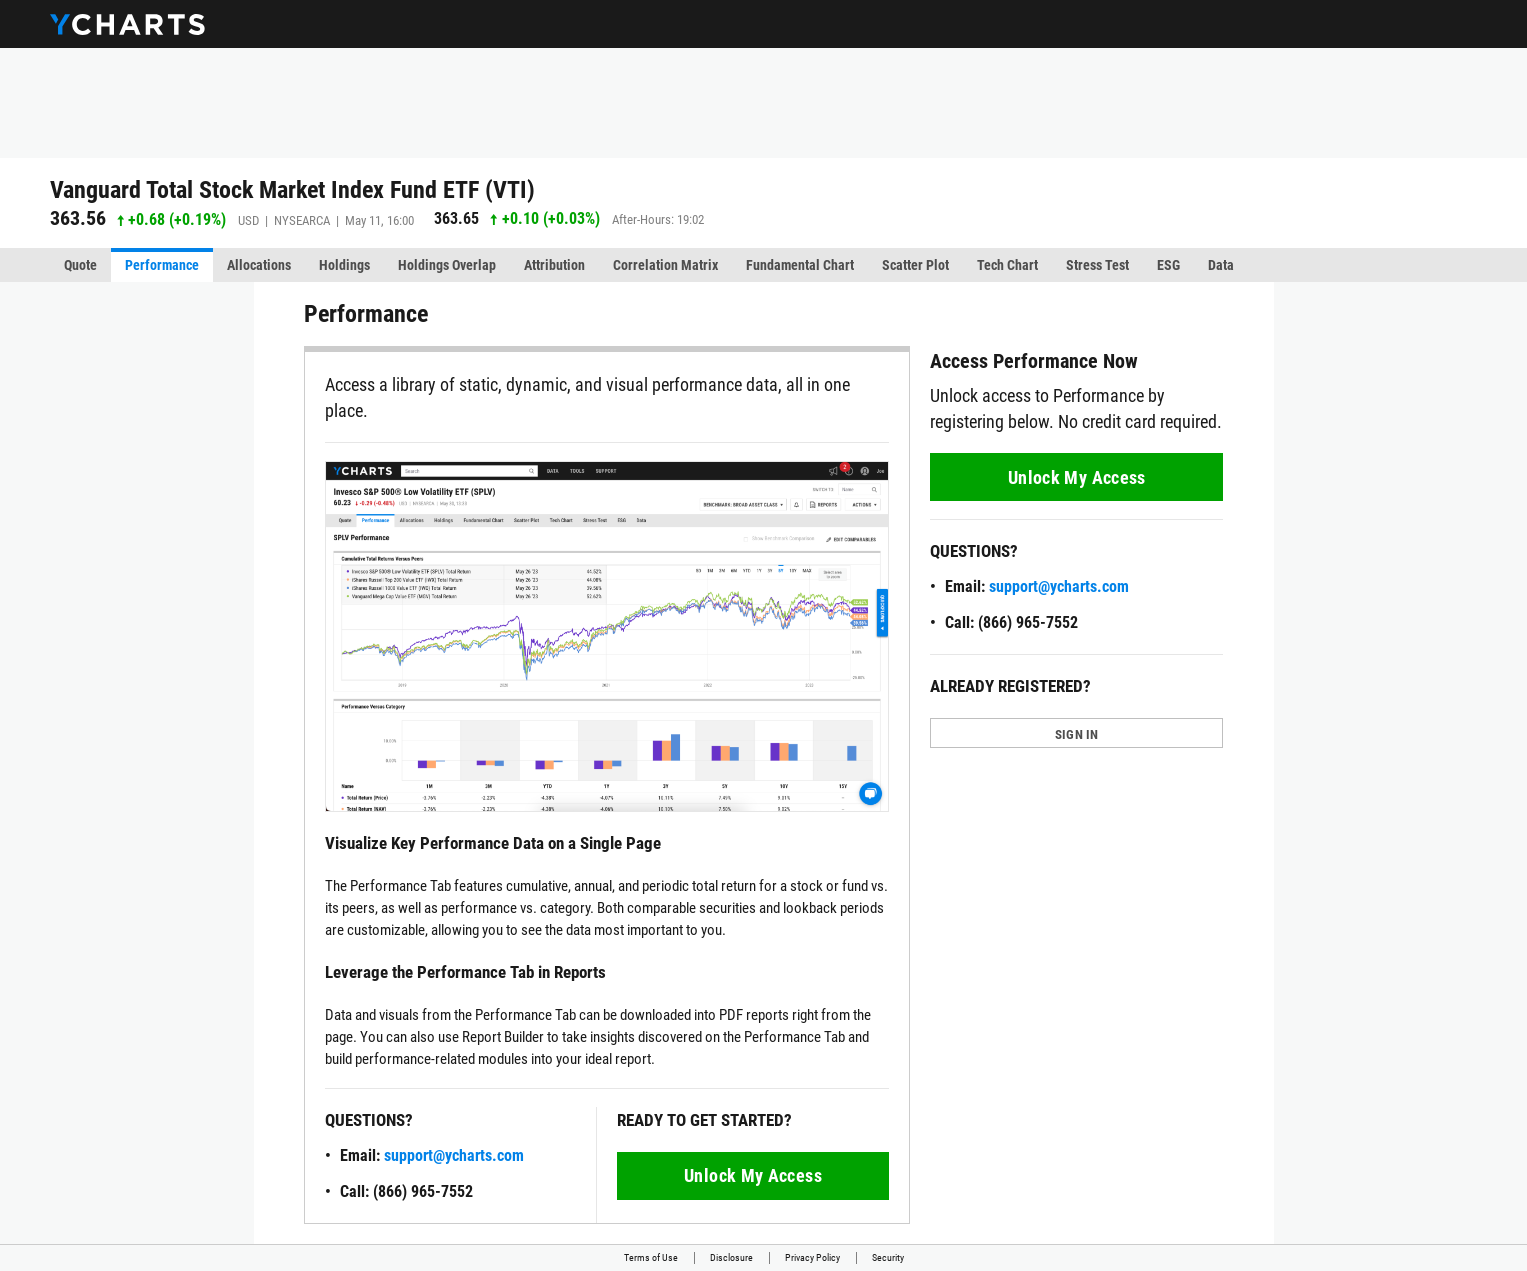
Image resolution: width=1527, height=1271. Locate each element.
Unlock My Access (753, 1175)
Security (888, 1257)
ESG (1168, 265)
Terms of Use (651, 1257)
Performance (162, 265)
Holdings (344, 265)
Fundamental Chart (800, 265)
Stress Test (1097, 265)
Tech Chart (1007, 265)
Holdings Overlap (447, 265)
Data (1221, 265)
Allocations (259, 265)
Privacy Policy (812, 1257)
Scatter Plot (915, 265)
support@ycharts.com (454, 1155)
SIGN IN (1077, 734)
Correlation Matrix (665, 265)
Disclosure (731, 1257)
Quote (80, 265)
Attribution (554, 265)
